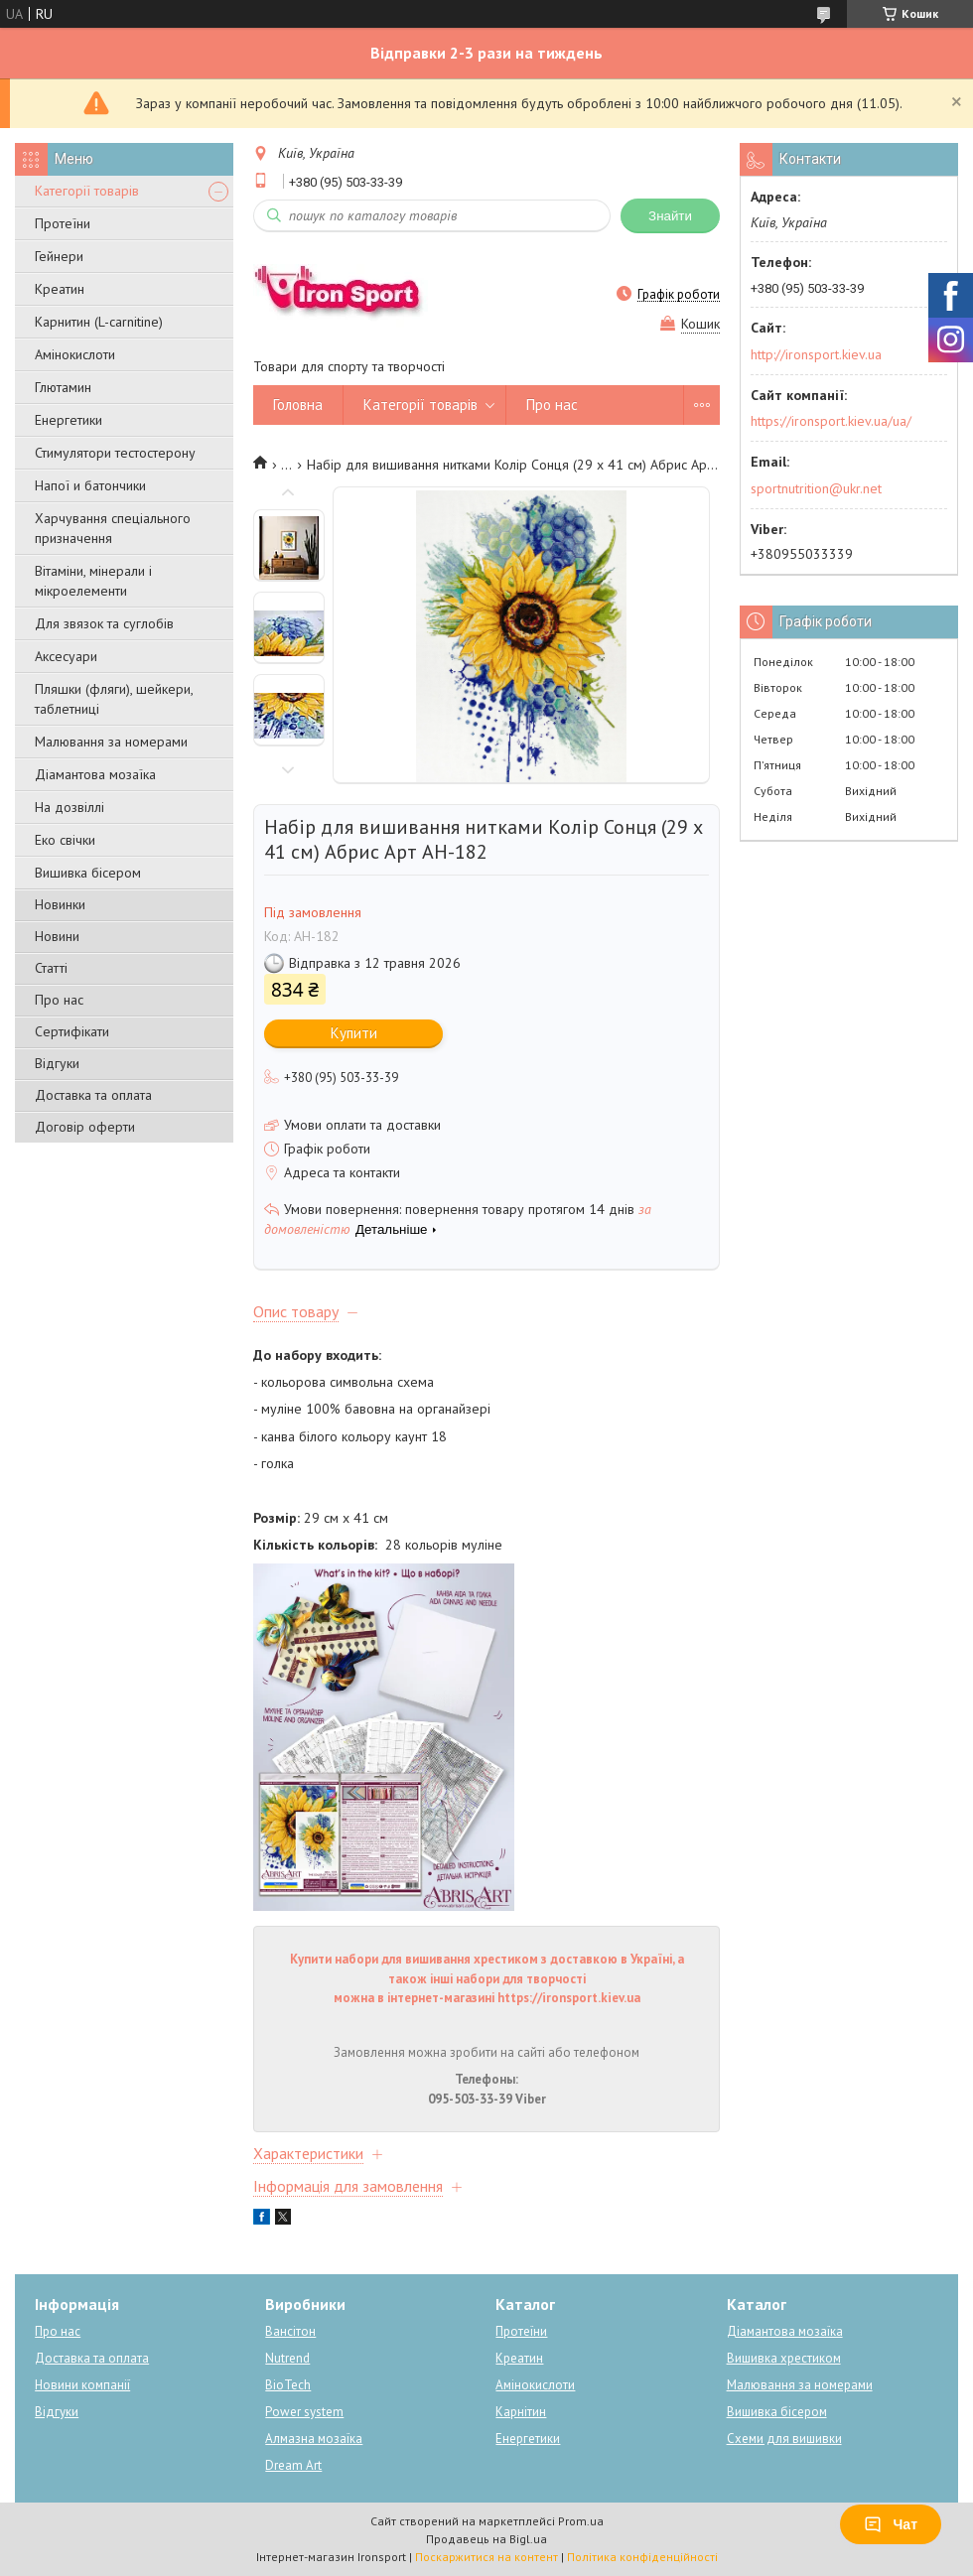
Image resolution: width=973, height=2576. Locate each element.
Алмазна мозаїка (313, 2438)
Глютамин (63, 387)
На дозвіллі (69, 807)
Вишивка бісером (88, 872)
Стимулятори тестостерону (115, 453)
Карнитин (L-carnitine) (99, 322)
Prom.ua (581, 2520)
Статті (51, 968)
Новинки (60, 904)
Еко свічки (65, 840)
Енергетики (68, 420)
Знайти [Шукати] (670, 215)
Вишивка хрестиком (784, 2358)
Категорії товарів (87, 191)
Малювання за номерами (111, 741)
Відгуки (57, 1063)
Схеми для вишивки (784, 2438)
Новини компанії (82, 2384)
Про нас (59, 1000)
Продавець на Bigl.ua (486, 2538)
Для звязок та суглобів (104, 623)
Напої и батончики (90, 485)
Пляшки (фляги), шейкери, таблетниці (114, 699)
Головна (298, 404)
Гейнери (59, 256)
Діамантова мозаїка (95, 774)
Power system (304, 2411)
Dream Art (293, 2465)
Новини (57, 936)
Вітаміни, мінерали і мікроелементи (93, 581)
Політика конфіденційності (642, 2556)
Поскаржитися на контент (486, 2556)
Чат (890, 2524)
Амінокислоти (75, 354)
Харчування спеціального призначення (113, 528)
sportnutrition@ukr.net (816, 488)
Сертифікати (72, 1031)
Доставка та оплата (93, 1095)
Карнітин (520, 2411)
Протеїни (62, 223)
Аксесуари (66, 656)
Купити (354, 1032)
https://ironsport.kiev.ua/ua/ (831, 421)
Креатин (59, 289)
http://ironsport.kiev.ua (816, 354)
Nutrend (287, 2358)
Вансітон (290, 2331)
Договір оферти (85, 1127)
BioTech (288, 2384)
